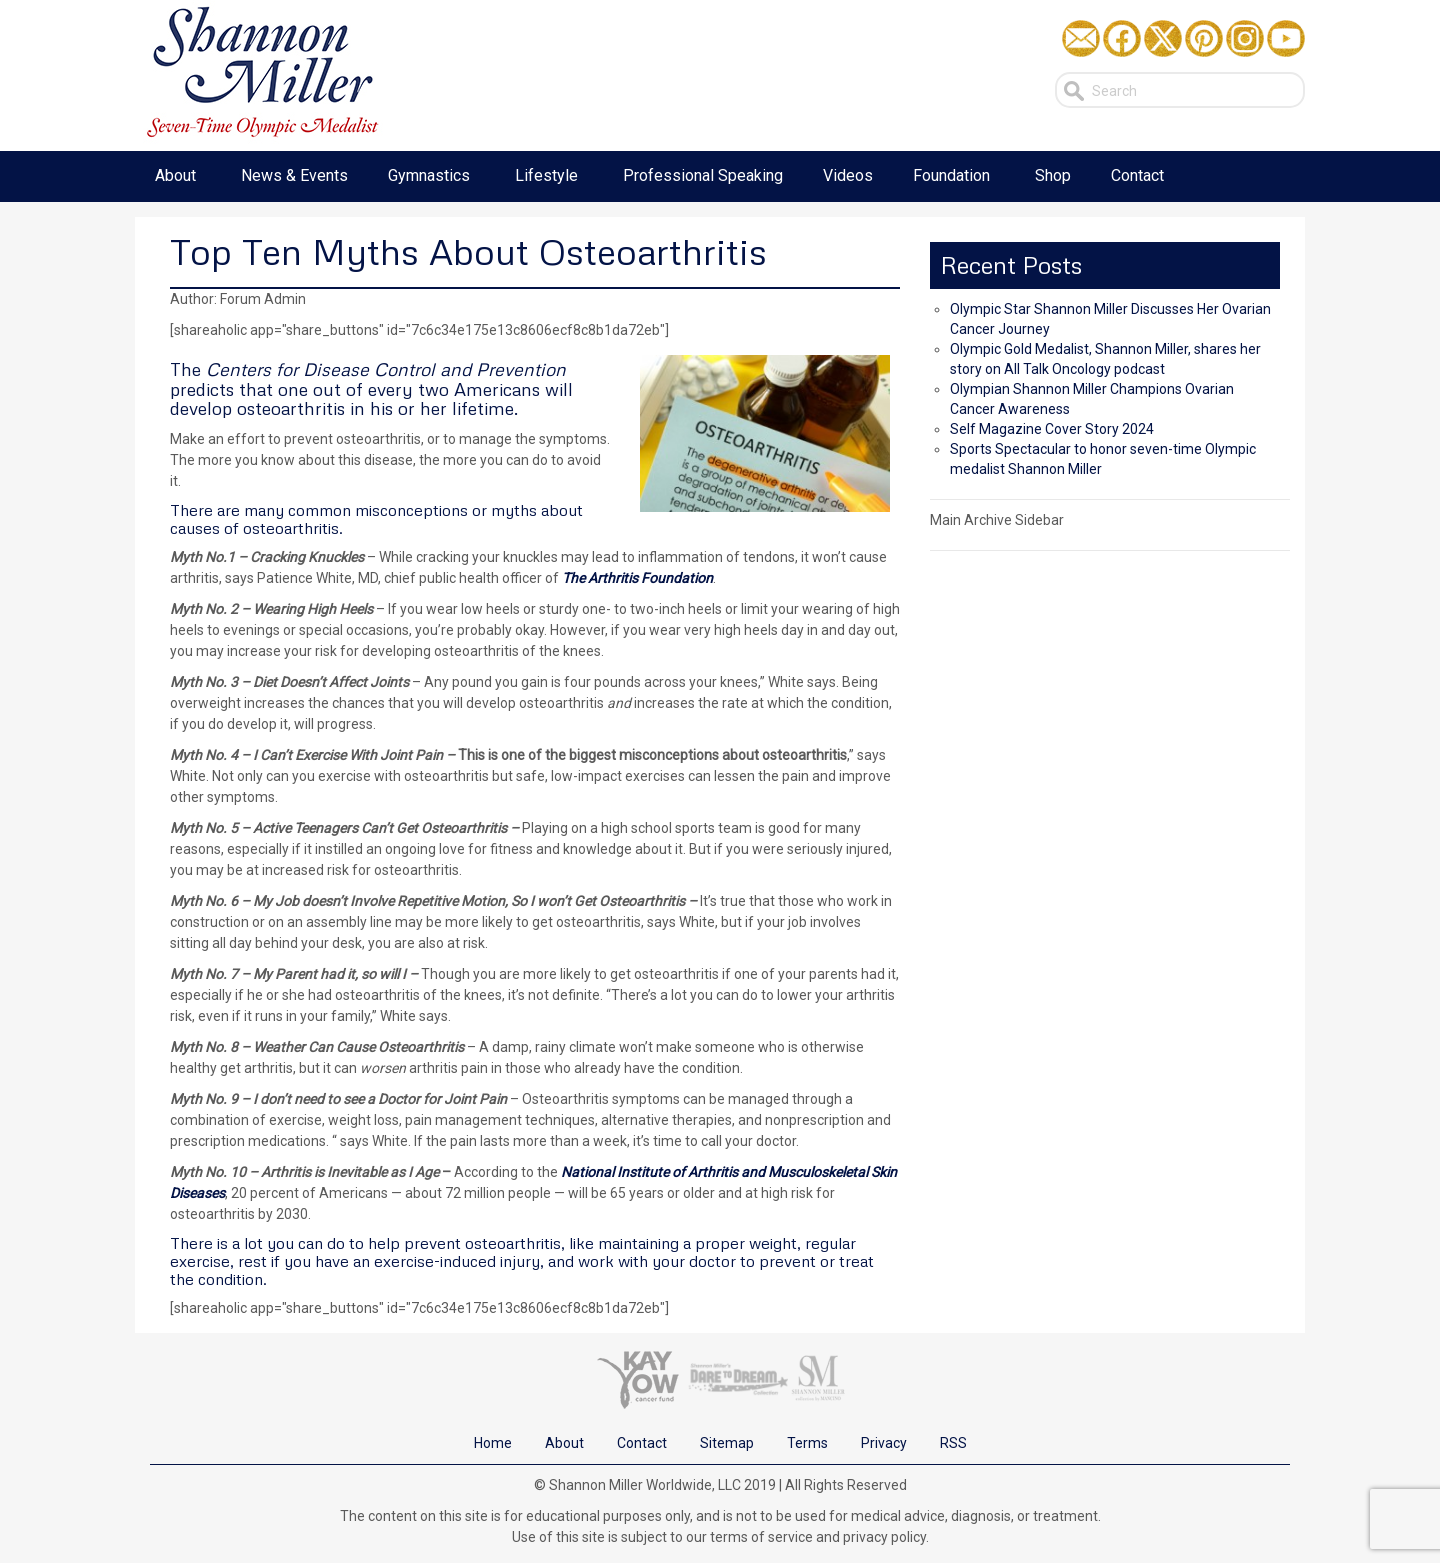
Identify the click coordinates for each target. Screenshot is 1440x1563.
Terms (807, 1443)
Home (493, 1443)
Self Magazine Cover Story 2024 (1052, 429)
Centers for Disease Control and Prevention (386, 369)
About (564, 1443)
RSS (953, 1443)
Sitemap (727, 1443)
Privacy (884, 1443)
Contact (642, 1443)
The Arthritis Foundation (637, 578)
